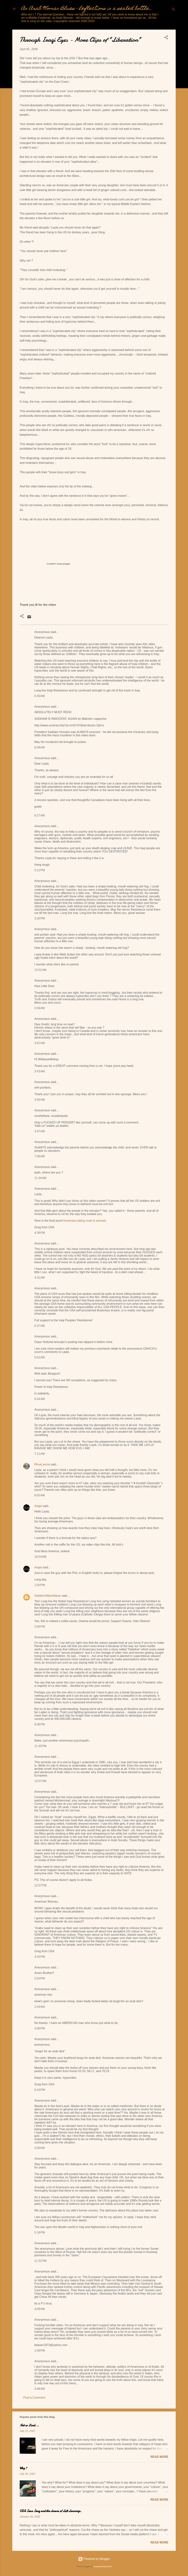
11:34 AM (40, 1178)
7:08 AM (39, 1156)
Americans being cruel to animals (84, 1220)
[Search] (173, 10)
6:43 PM (39, 2089)
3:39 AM (39, 1008)
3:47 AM (39, 1131)
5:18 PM (39, 2232)
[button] (166, 38)
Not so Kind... (29, 2425)
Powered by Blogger (94, 2558)
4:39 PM (39, 1232)
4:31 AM (39, 1277)
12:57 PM (40, 1885)
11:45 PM (40, 1746)
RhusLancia (42, 1464)
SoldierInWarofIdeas (47, 1595)
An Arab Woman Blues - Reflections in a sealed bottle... (86, 8)
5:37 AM (39, 1325)
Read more (159, 2456)
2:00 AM (39, 2147)
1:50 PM (39, 1585)
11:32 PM (40, 2260)
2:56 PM (39, 1626)
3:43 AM (39, 1071)
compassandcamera (102, 2566)
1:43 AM (39, 2006)
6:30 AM (39, 695)
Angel (38, 1506)
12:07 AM (40, 1781)
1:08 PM (39, 2350)
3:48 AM (39, 2388)
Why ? (23, 2468)
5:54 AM (39, 1399)
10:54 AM (40, 1556)
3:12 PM (39, 870)
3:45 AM (39, 1099)
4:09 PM (39, 2028)
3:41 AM (39, 1043)
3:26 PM (39, 918)
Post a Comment (34, 2397)
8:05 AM (39, 1495)
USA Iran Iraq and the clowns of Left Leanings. (51, 2511)
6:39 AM (39, 747)
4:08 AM (39, 2309)
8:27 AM (39, 815)
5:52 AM (39, 1357)
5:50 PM (39, 1978)
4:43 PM (39, 1956)
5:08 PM (39, 1724)
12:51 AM (40, 969)
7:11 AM (39, 1453)
